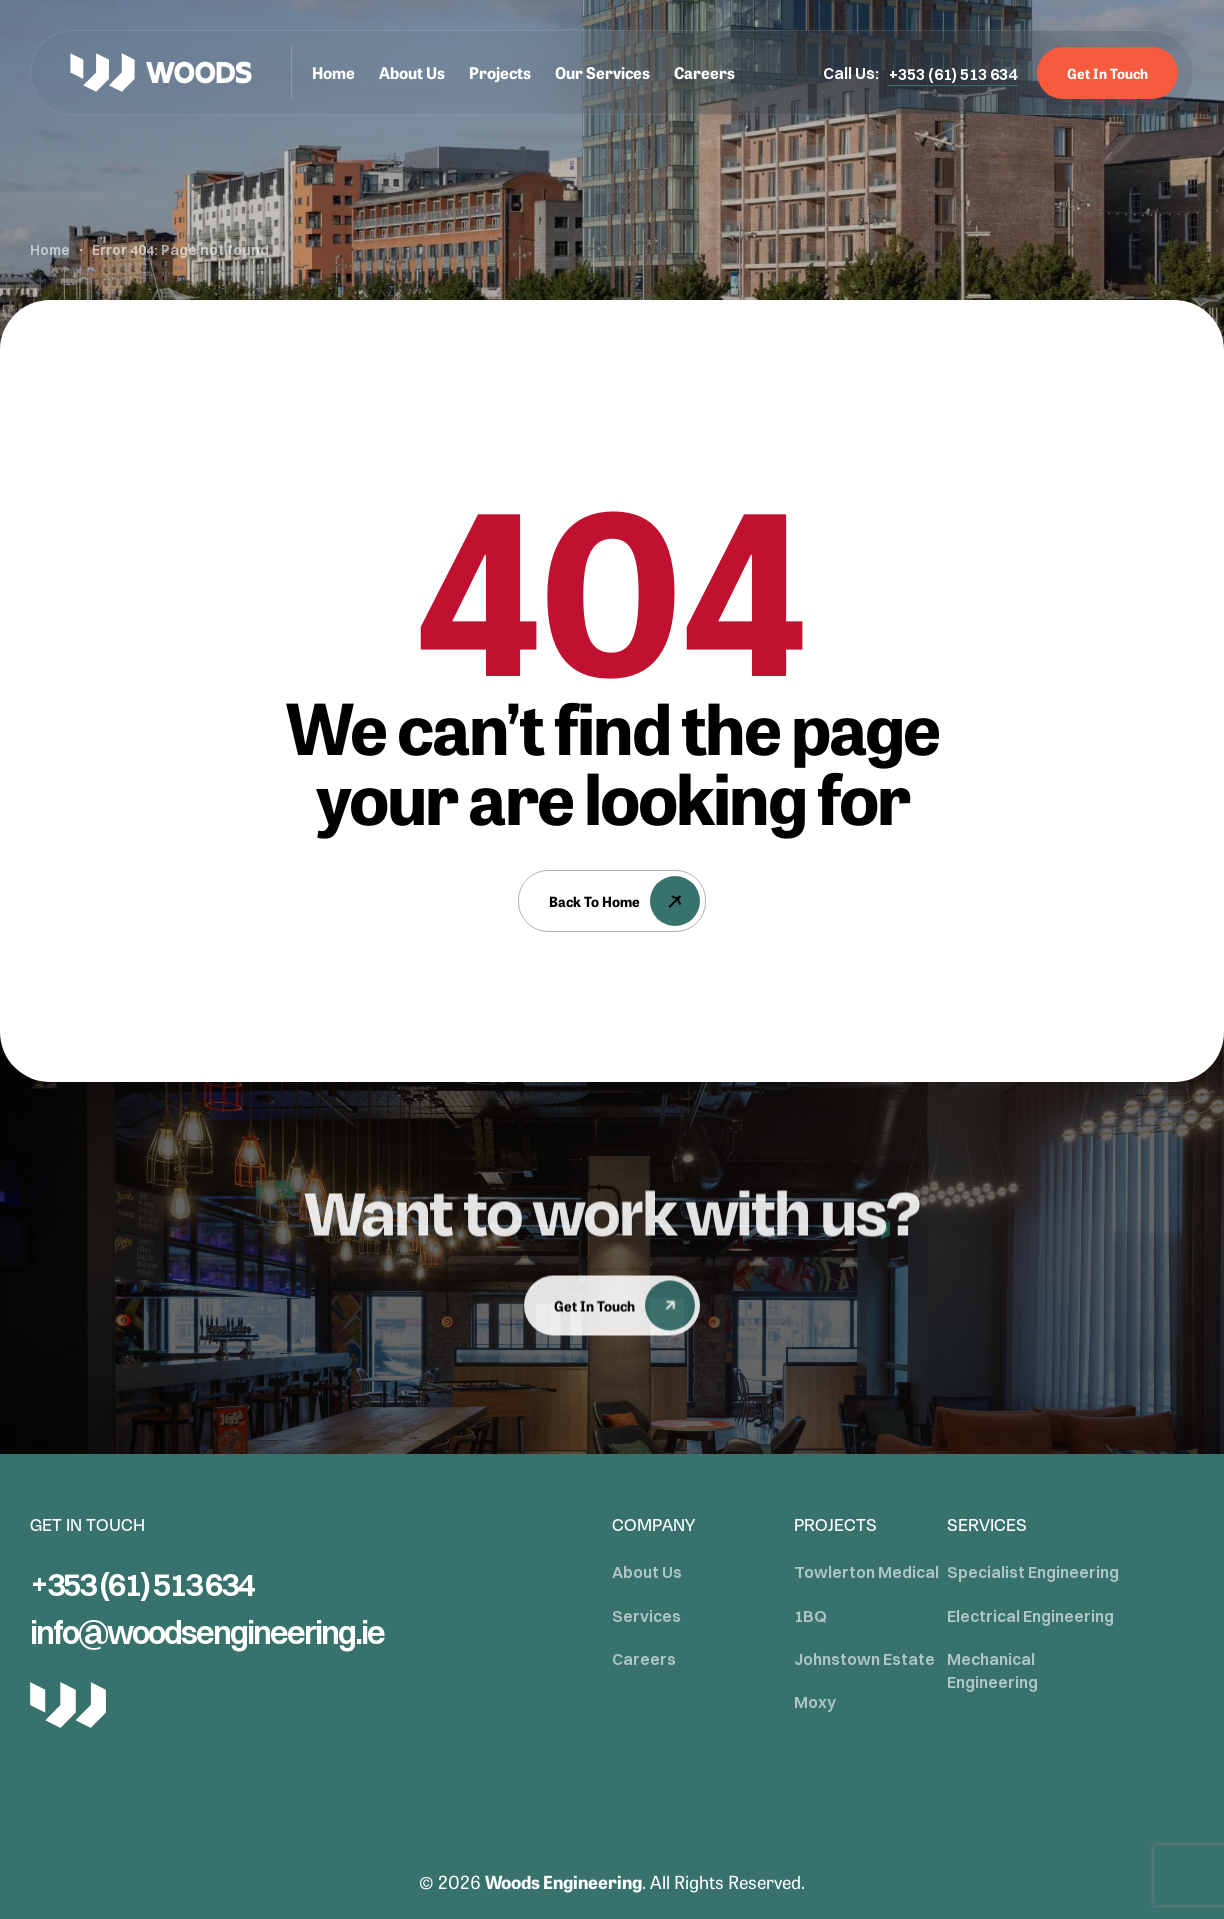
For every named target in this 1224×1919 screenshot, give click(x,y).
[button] (953, 74)
